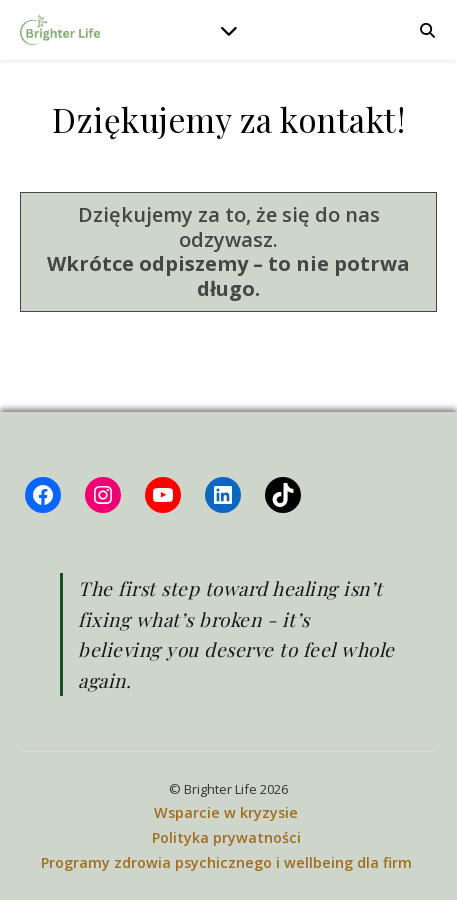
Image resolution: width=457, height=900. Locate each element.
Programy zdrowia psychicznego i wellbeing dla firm (226, 862)
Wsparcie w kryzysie (226, 812)
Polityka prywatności (226, 837)
